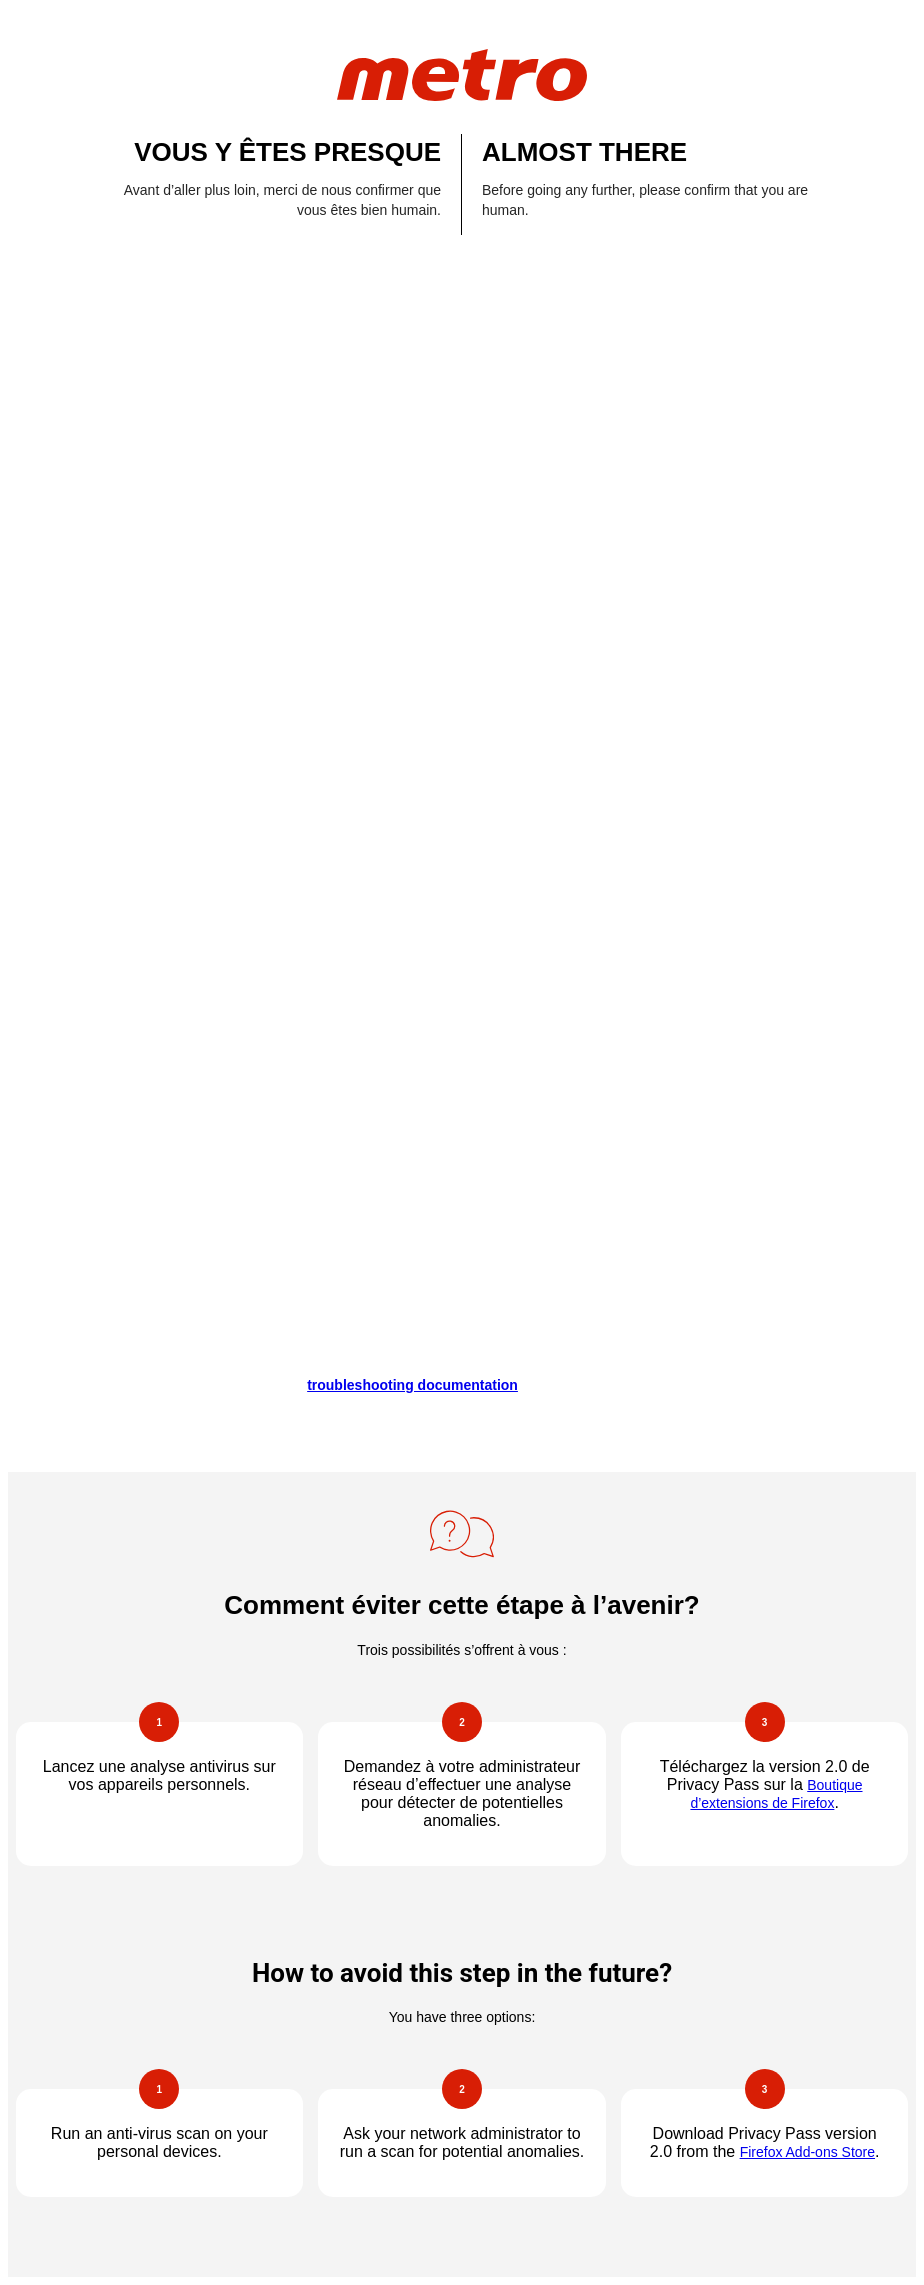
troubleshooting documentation (412, 1385)
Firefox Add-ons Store (807, 2152)
